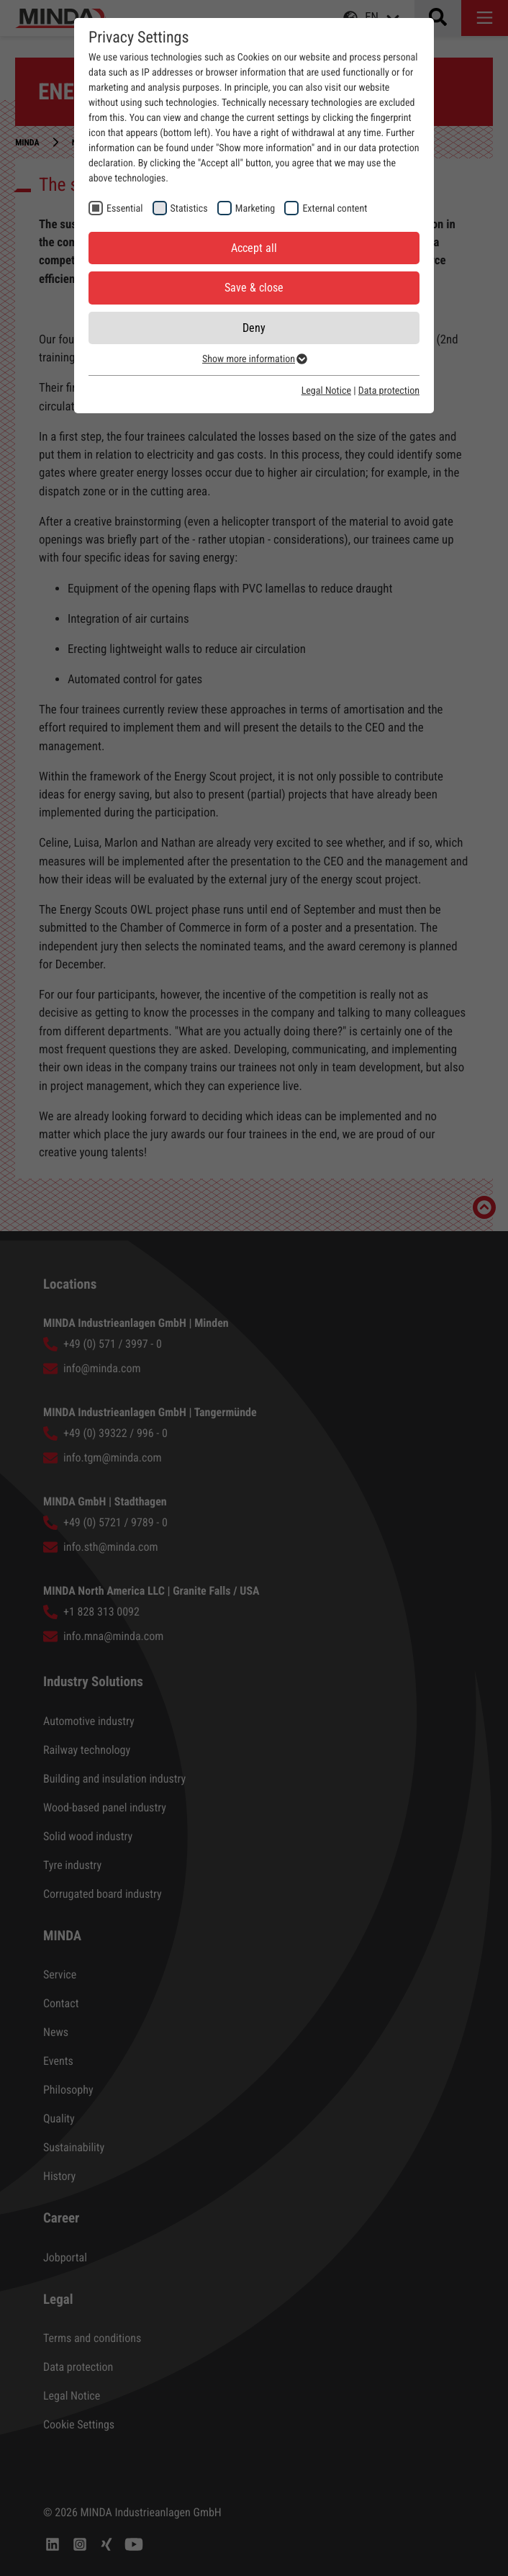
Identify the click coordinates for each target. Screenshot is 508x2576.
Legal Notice (326, 391)
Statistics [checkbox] (189, 209)
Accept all (254, 248)
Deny (254, 328)
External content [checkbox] (334, 209)
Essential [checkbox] (124, 209)
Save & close (254, 287)
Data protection (388, 391)
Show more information (254, 359)
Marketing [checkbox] (255, 209)
